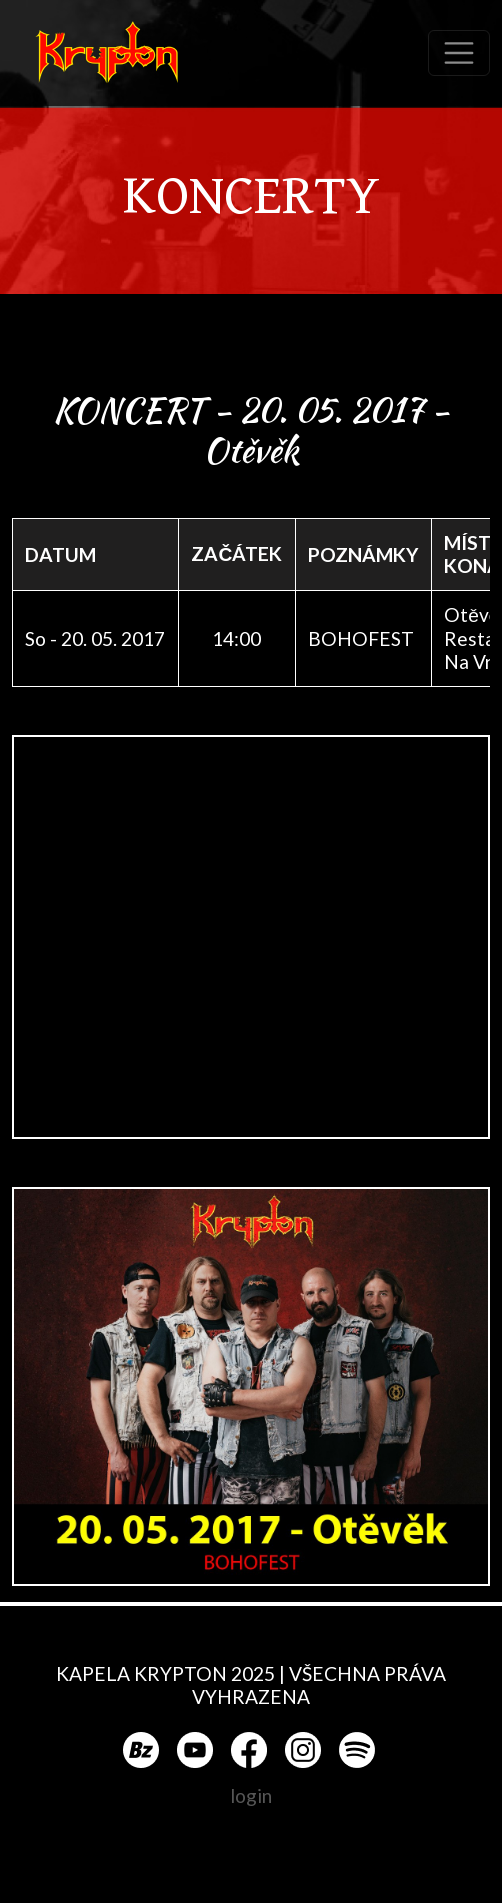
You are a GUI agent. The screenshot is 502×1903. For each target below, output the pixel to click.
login (251, 1795)
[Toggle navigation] (459, 53)
